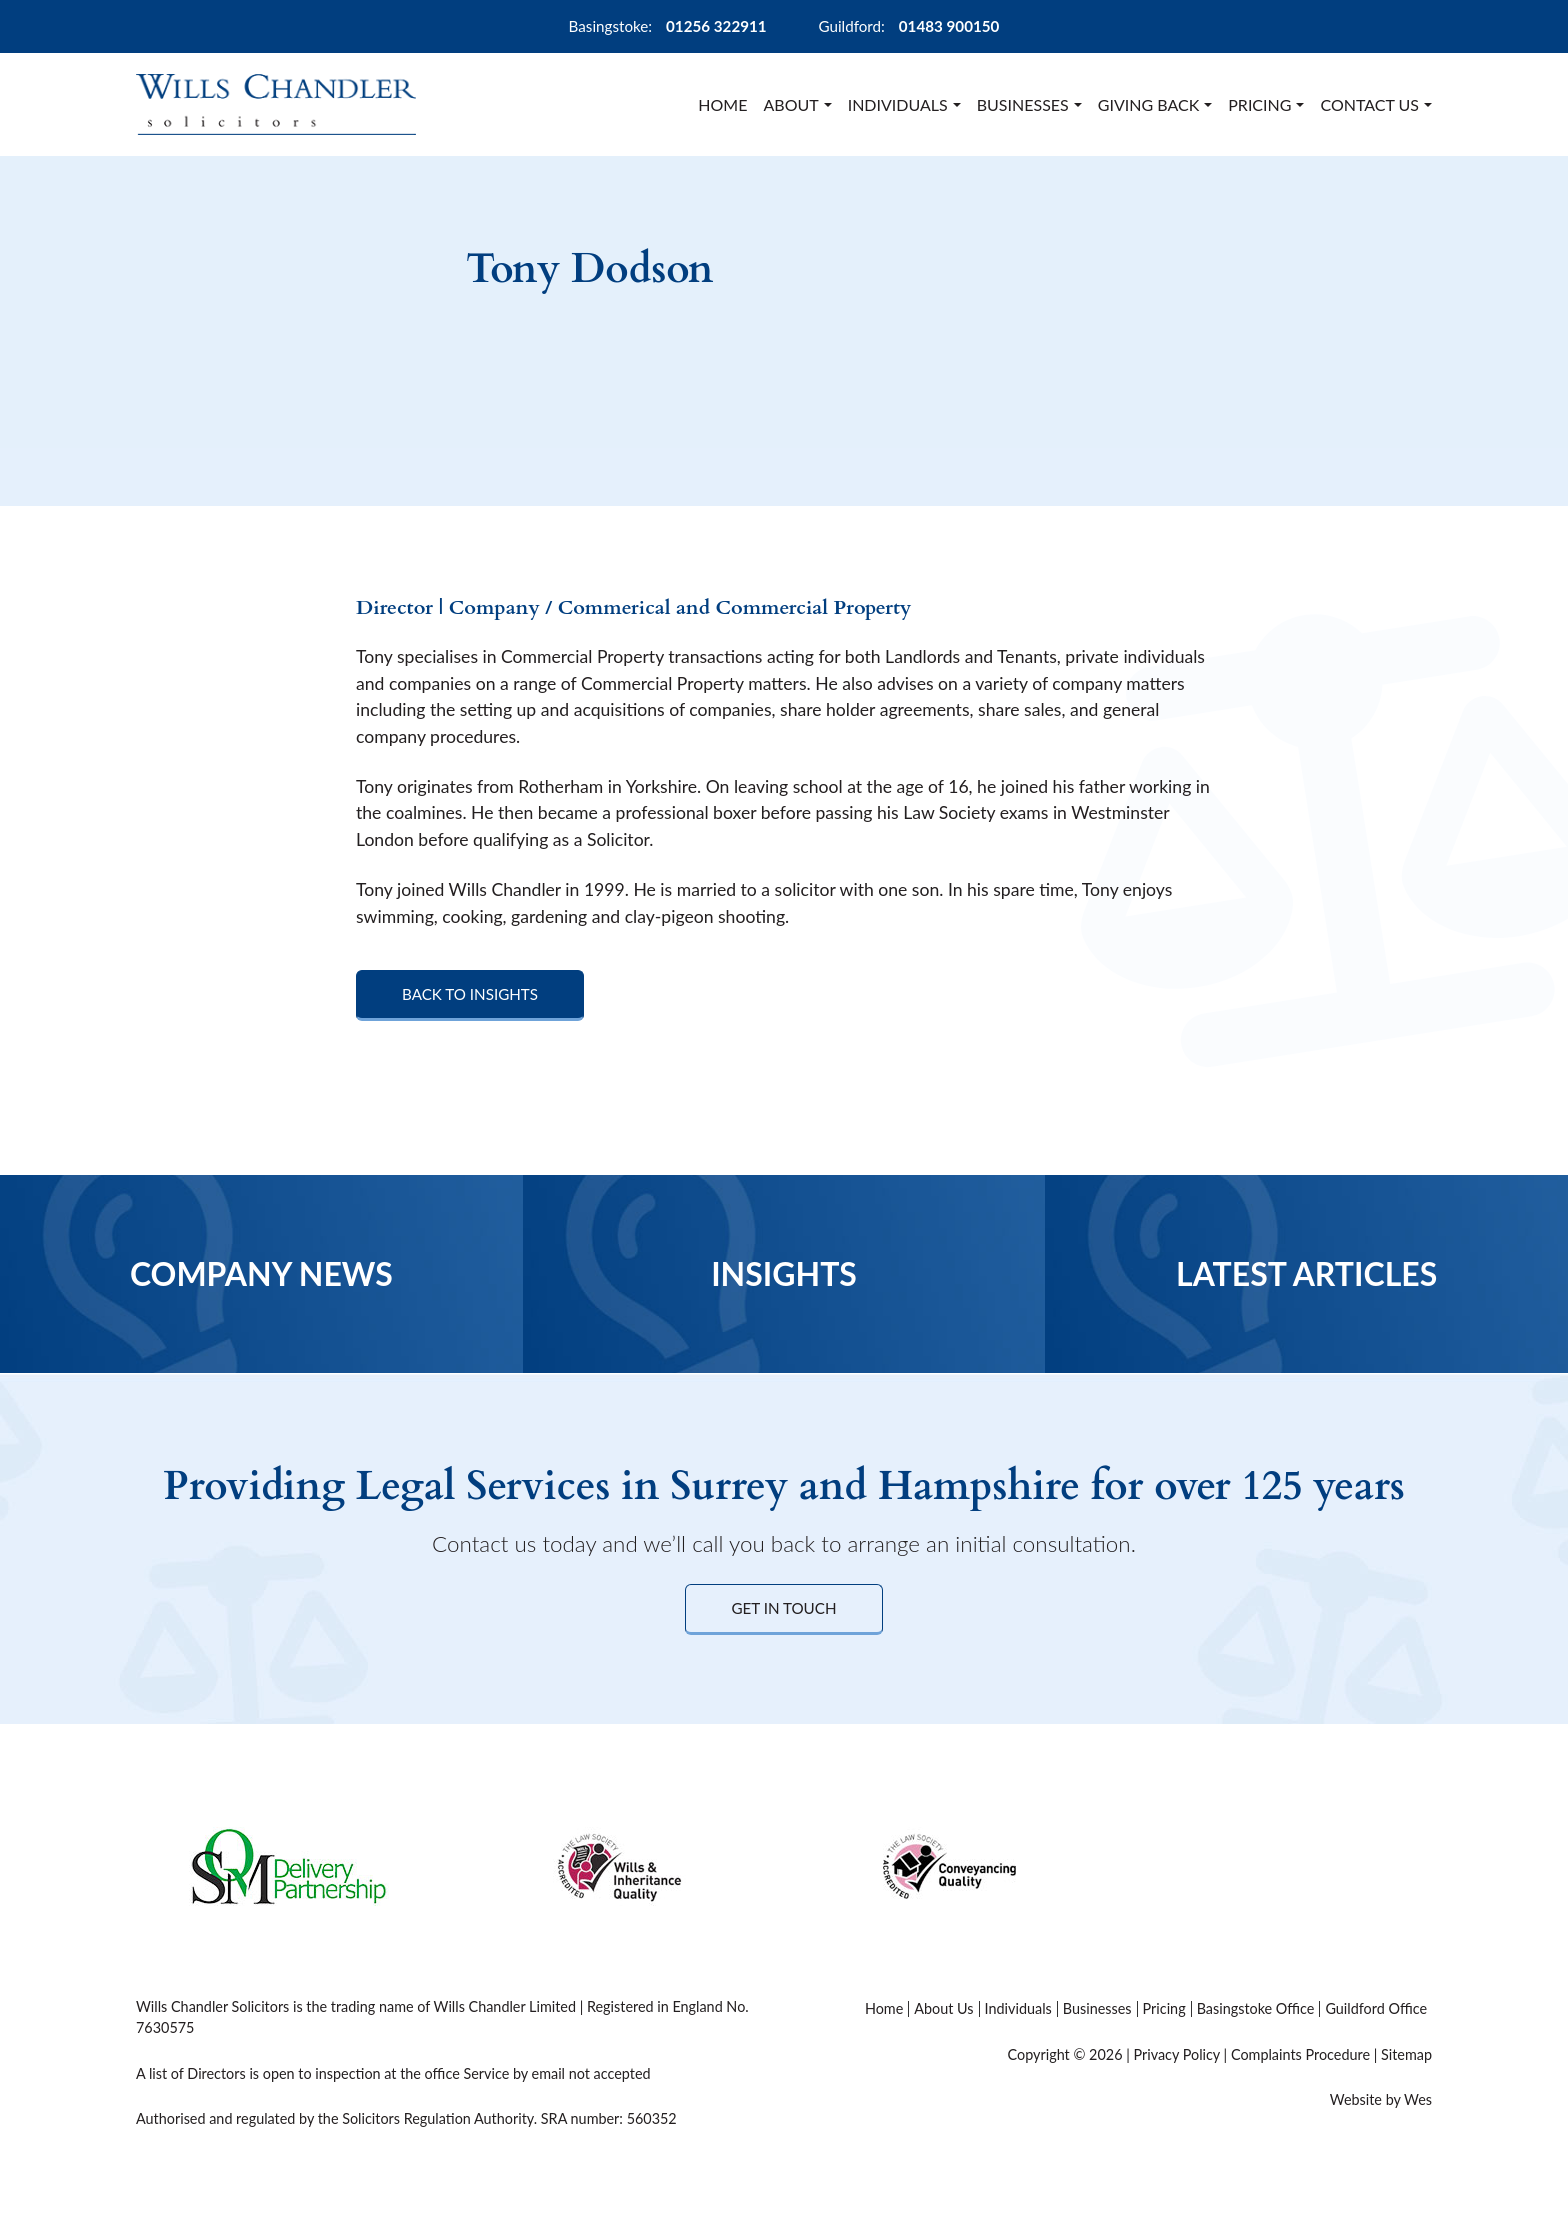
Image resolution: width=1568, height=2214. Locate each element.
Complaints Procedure (1300, 2054)
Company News (261, 1273)
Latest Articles (1306, 1273)
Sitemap (1406, 2054)
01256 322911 (716, 26)
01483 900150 (949, 26)
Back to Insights (470, 994)
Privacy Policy (1176, 2054)
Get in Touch (783, 1608)
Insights (784, 1273)
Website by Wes (1381, 2099)
